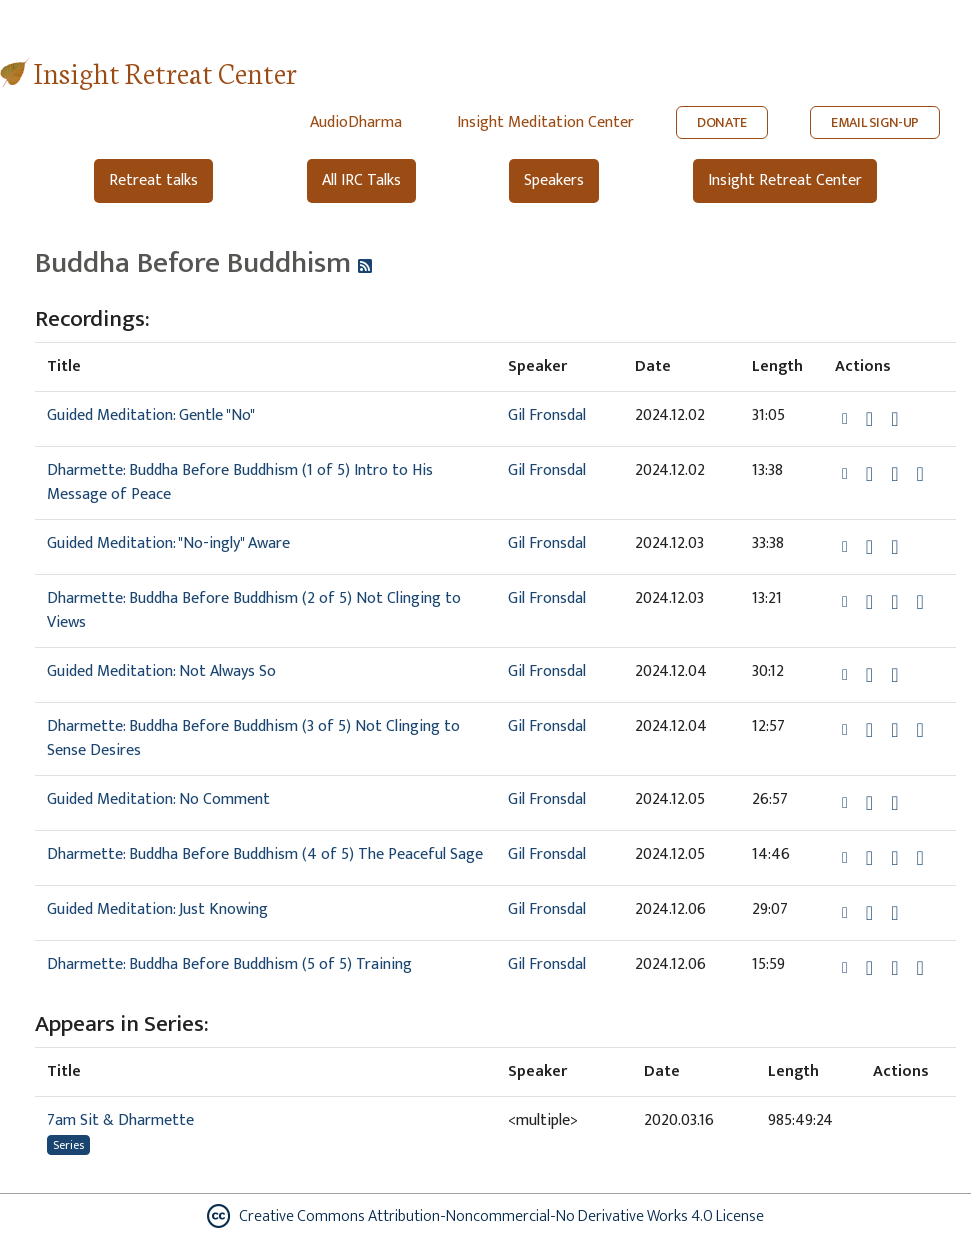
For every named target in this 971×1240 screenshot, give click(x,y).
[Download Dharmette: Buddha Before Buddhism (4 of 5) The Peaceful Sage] (869, 858)
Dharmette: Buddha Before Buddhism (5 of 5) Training (229, 964)
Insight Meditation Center (545, 122)
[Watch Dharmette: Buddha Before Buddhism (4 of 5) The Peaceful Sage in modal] (894, 858)
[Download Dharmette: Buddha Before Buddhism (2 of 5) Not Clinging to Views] (869, 602)
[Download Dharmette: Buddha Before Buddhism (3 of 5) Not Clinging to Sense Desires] (869, 730)
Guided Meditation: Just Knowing (157, 909)
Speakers (554, 180)
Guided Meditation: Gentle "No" (151, 415)
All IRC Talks (361, 180)
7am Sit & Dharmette (120, 1120)
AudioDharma (356, 122)
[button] (847, 418)
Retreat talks (153, 180)
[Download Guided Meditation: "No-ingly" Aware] (869, 547)
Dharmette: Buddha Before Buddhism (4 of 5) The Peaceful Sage (265, 854)
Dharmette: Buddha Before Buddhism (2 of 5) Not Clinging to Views (254, 610)
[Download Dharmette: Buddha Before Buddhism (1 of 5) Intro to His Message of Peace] (869, 474)
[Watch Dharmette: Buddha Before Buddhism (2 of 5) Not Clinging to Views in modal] (894, 602)
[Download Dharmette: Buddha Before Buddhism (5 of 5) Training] (869, 968)
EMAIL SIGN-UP (875, 122)
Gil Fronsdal (547, 415)
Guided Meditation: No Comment (158, 799)
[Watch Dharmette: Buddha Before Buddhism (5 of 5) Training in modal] (894, 968)
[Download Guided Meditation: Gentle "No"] (869, 419)
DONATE (722, 122)
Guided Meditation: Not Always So (161, 671)
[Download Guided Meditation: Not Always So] (869, 675)
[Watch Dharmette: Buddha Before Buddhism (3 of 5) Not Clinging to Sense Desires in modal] (894, 730)
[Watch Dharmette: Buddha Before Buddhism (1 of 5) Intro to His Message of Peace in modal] (894, 474)
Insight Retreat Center (165, 71)
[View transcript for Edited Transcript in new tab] (919, 473)
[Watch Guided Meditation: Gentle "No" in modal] (894, 419)
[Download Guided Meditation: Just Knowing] (869, 913)
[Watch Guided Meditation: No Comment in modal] (894, 803)
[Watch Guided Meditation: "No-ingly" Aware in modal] (894, 547)
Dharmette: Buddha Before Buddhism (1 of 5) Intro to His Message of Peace (240, 482)
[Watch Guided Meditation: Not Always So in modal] (894, 675)
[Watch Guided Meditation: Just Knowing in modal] (894, 913)
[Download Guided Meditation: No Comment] (869, 803)
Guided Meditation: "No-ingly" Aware (168, 543)
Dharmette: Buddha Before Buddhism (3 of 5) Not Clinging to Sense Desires (253, 738)
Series (68, 1145)
